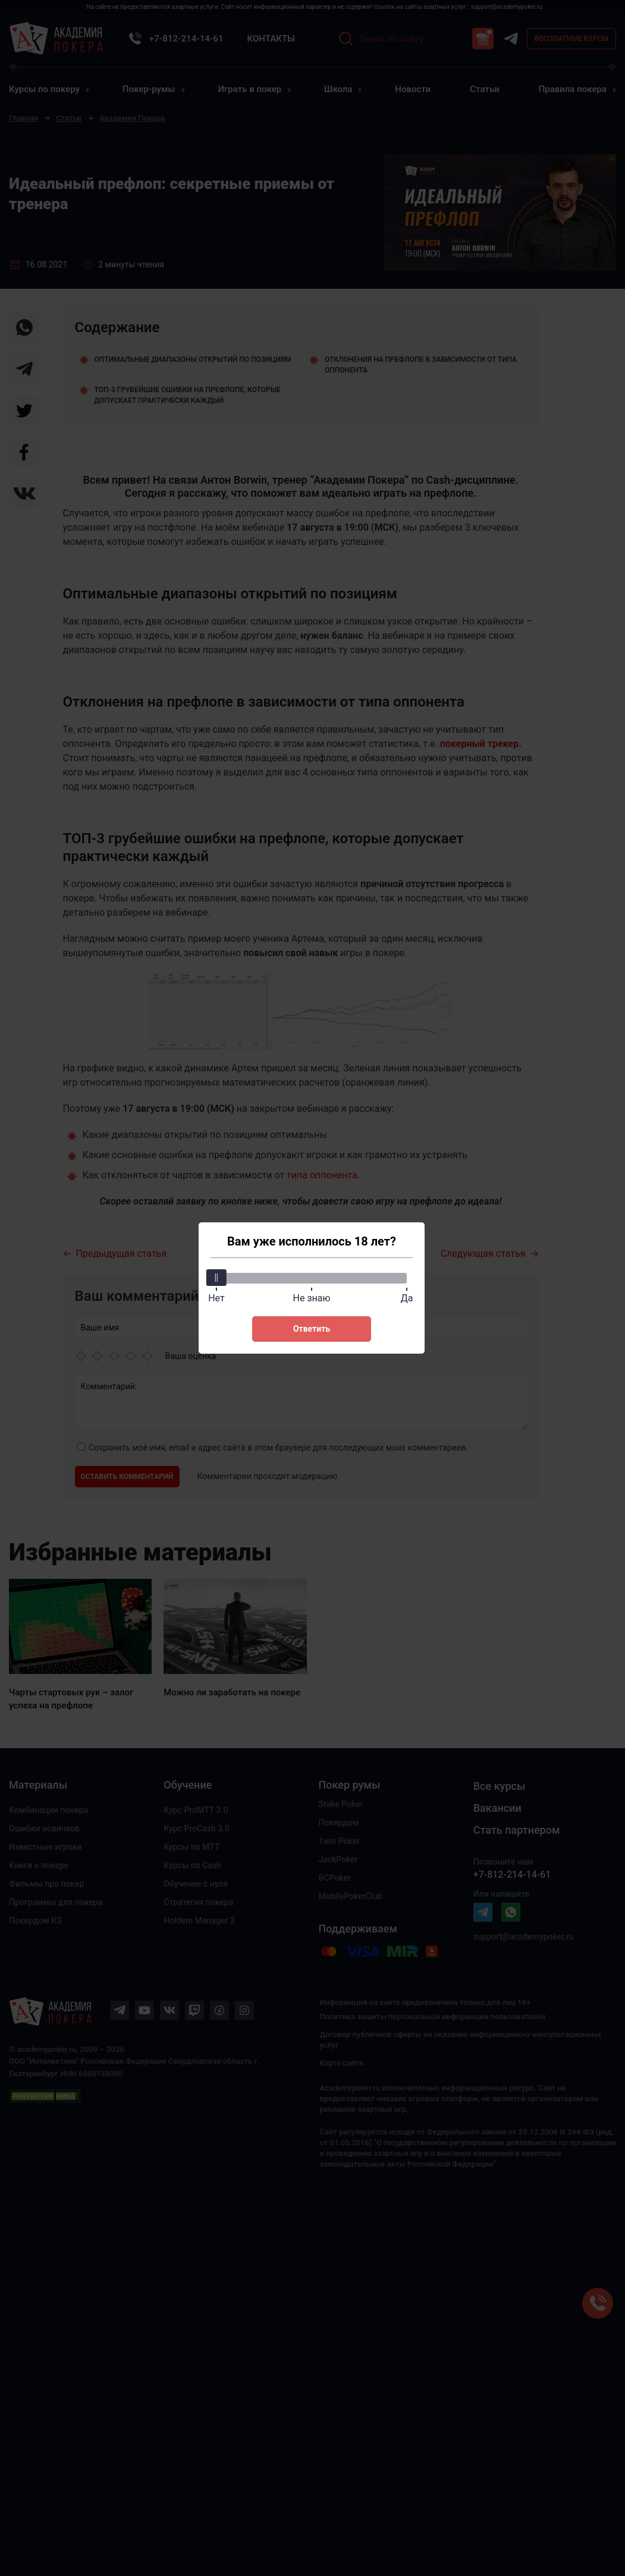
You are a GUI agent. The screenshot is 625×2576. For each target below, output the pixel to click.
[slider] (216, 1277)
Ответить (311, 1328)
